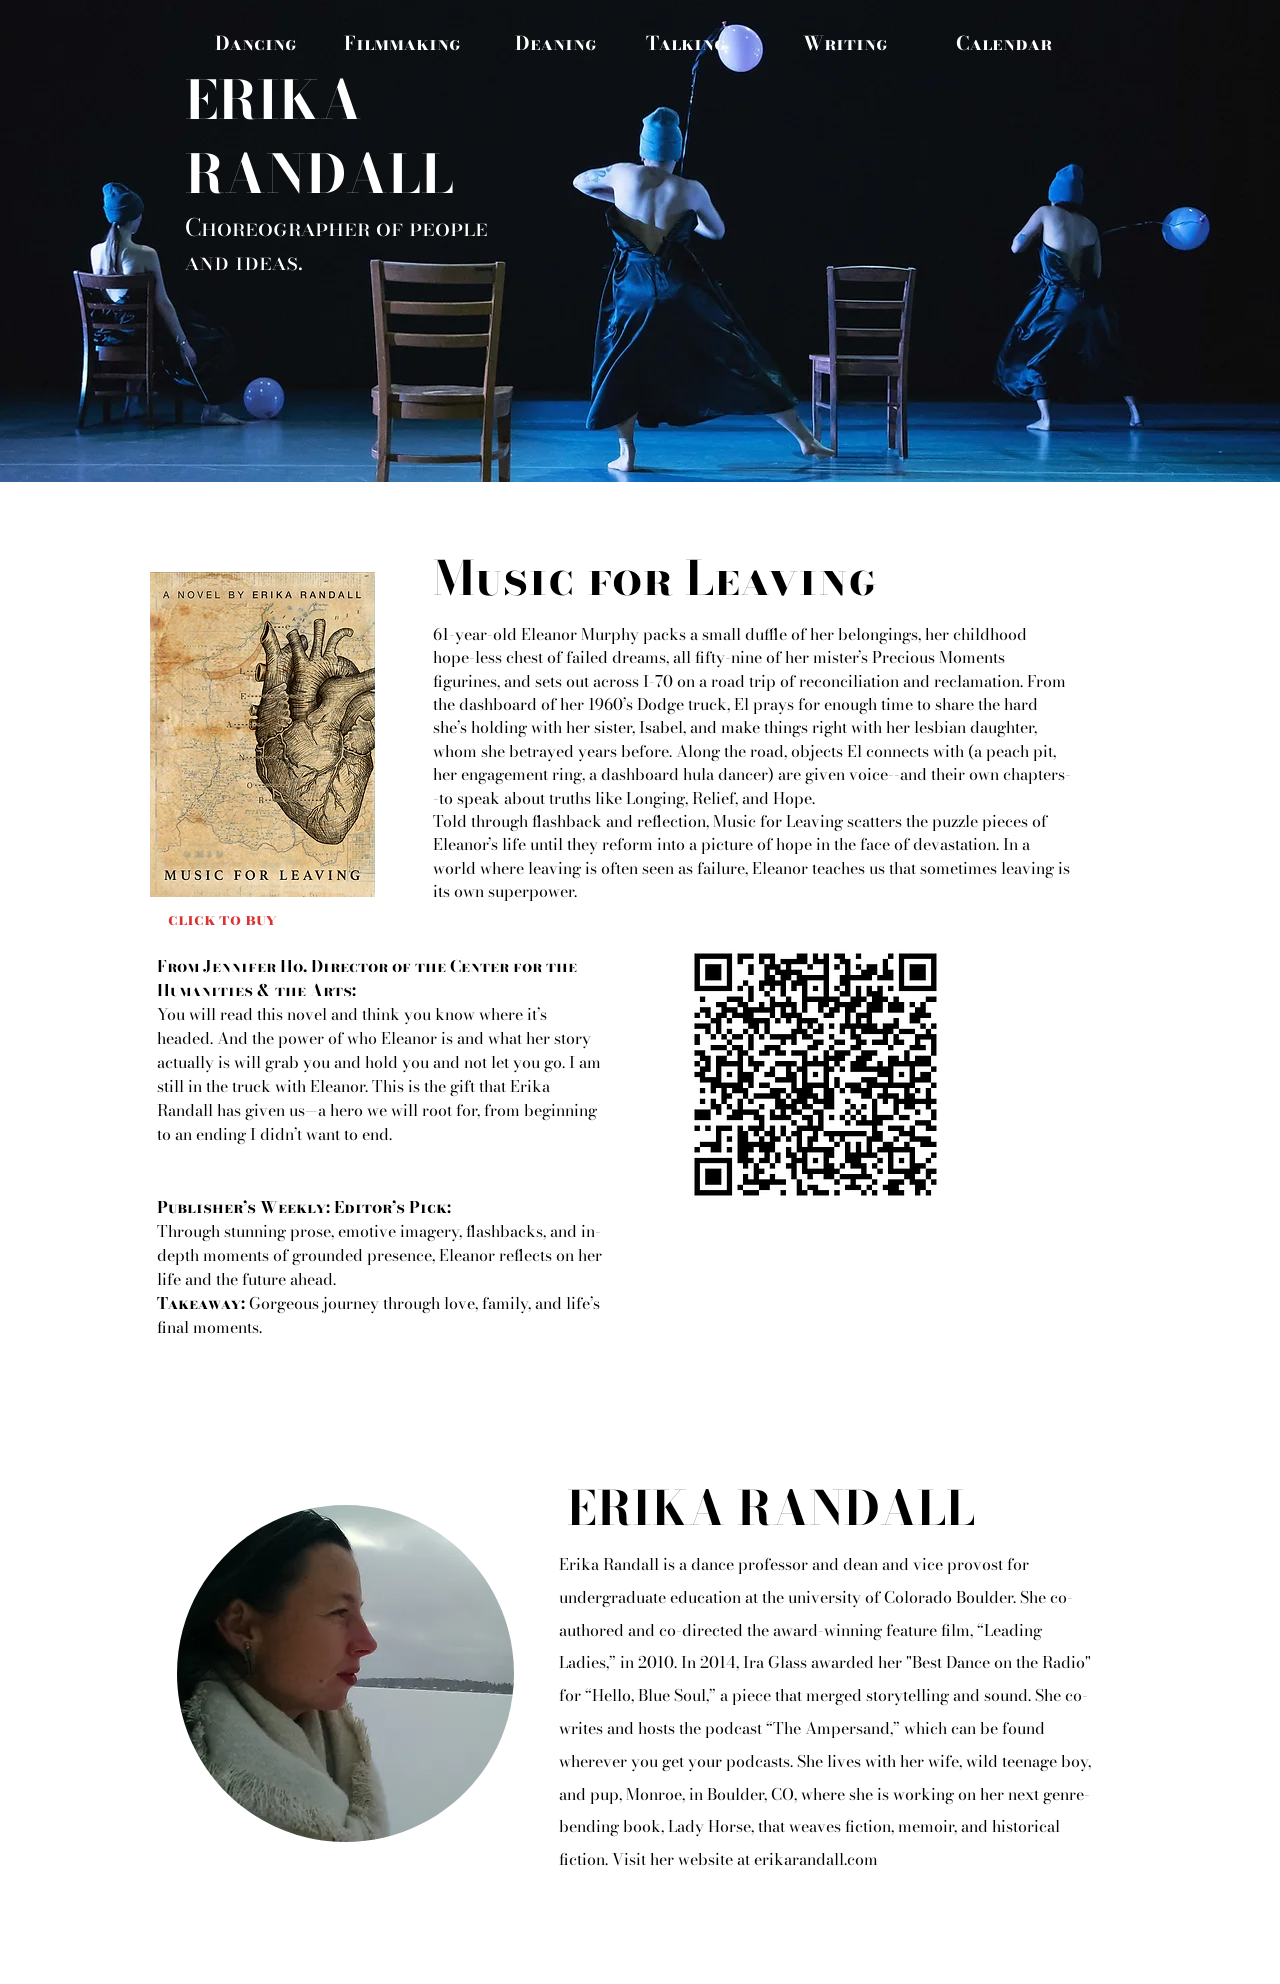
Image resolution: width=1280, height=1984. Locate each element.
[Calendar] (1004, 43)
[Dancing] (256, 43)
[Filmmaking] (402, 43)
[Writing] (845, 43)
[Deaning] (556, 43)
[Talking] (686, 43)
